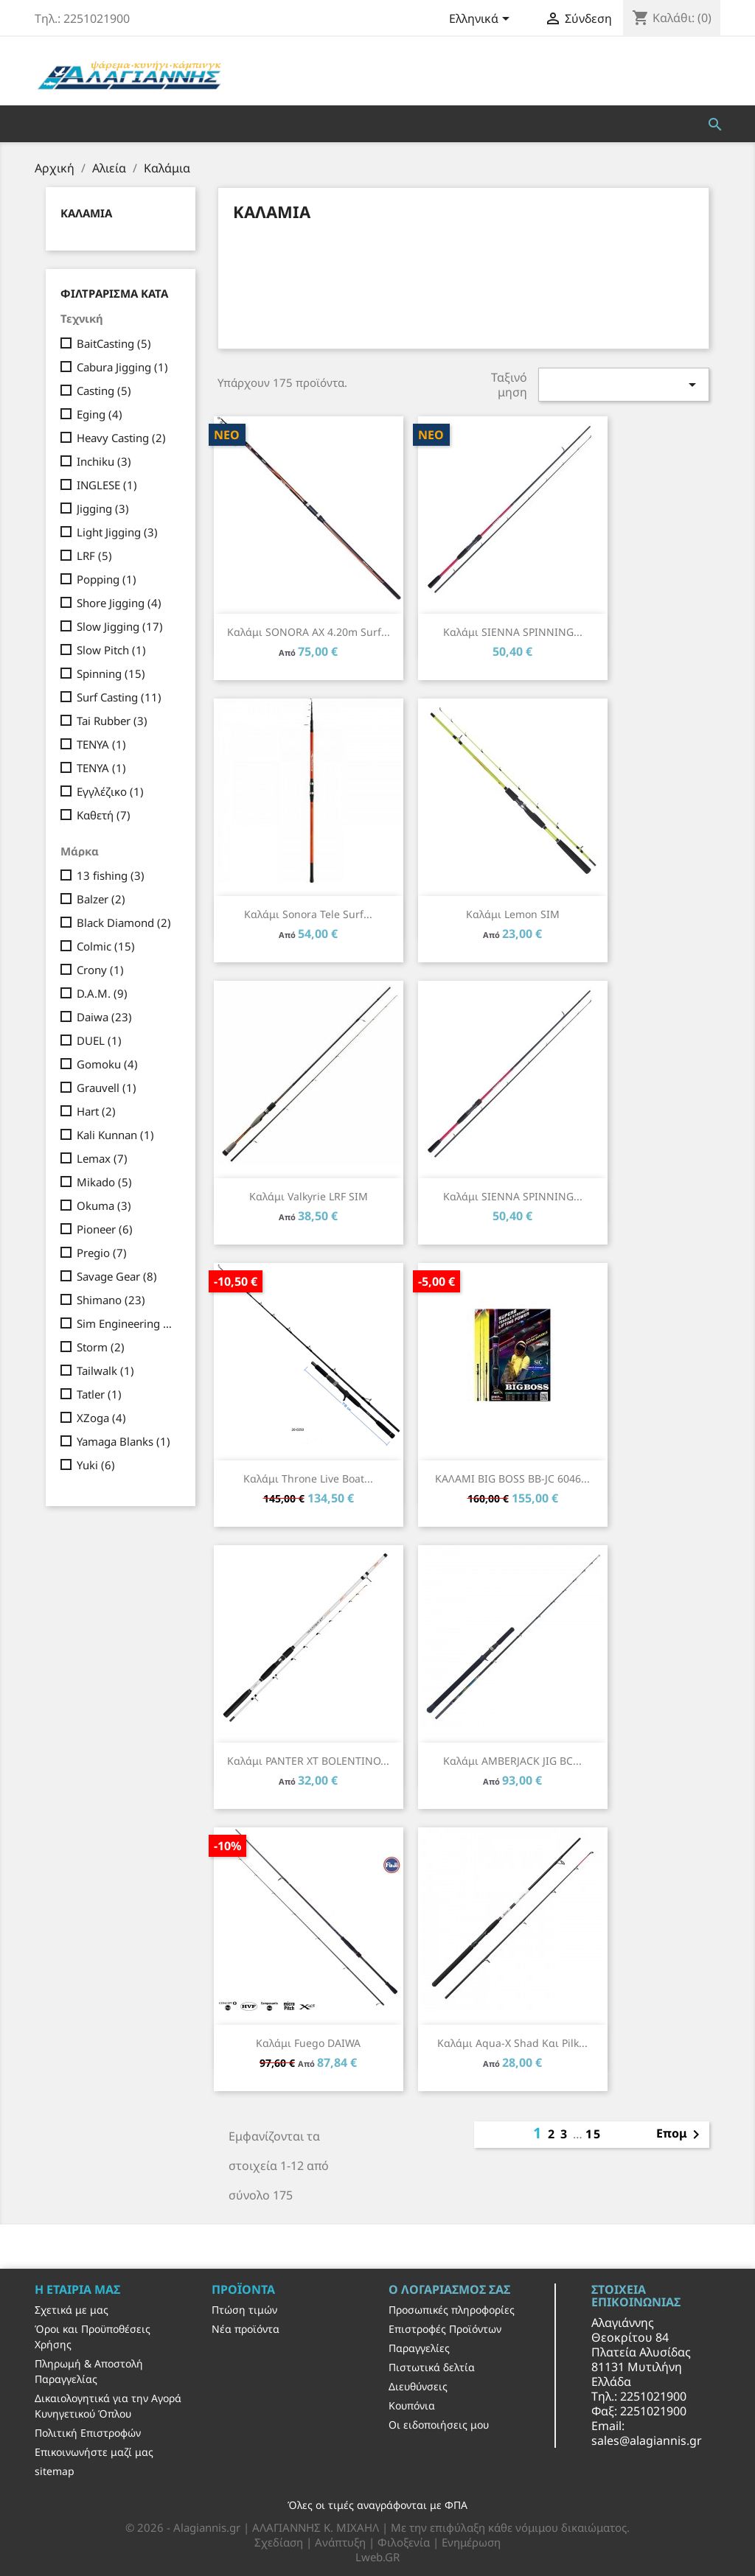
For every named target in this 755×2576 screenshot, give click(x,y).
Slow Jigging (120, 626)
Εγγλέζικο (110, 791)
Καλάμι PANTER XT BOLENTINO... (308, 1761)
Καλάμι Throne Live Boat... (308, 1478)
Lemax (102, 1158)
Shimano (111, 1299)
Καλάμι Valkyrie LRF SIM (308, 1196)
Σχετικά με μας (71, 2310)
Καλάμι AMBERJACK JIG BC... (512, 1761)
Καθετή (104, 815)
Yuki (96, 1464)
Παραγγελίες (419, 2348)
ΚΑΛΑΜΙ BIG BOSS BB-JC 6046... (512, 1478)
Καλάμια (86, 213)
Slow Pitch (111, 650)
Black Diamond (124, 922)
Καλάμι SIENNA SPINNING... (512, 632)
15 (593, 2134)
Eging (99, 414)
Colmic (106, 946)
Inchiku (104, 461)
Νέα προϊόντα (245, 2329)
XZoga (101, 1417)
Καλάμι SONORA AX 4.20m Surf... (308, 632)
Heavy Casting (121, 437)
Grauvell (106, 1087)
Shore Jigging (119, 602)
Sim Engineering (126, 1323)
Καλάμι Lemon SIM (513, 914)
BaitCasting (114, 343)
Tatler (99, 1394)
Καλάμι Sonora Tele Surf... (308, 914)
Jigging (103, 508)
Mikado (104, 1182)
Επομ (680, 2134)
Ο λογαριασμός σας (449, 2289)
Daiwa (104, 1016)
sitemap (54, 2471)
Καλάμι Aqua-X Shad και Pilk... (512, 2043)
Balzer (101, 899)
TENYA (101, 744)
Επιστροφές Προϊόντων (445, 2329)
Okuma (104, 1205)
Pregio (102, 1252)
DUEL (99, 1040)
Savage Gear (117, 1276)
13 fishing (111, 875)
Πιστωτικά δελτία (432, 2367)
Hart (96, 1111)
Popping (106, 579)
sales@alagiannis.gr (646, 2440)
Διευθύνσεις (418, 2386)
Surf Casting (119, 697)
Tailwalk (105, 1370)
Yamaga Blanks (123, 1441)
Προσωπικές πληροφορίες (452, 2310)
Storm (101, 1347)
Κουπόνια (412, 2405)
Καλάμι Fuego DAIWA (308, 2043)
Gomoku (107, 1064)
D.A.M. (102, 993)
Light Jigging (117, 532)
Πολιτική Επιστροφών (88, 2433)
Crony (100, 969)
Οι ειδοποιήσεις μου (439, 2425)
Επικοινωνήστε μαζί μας (94, 2452)
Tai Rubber (112, 720)
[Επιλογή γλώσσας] (482, 20)
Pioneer (105, 1229)
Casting (104, 390)
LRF (94, 555)
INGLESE (107, 484)
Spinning (111, 673)
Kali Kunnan (115, 1134)
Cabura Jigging (122, 367)
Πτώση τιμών (244, 2310)
